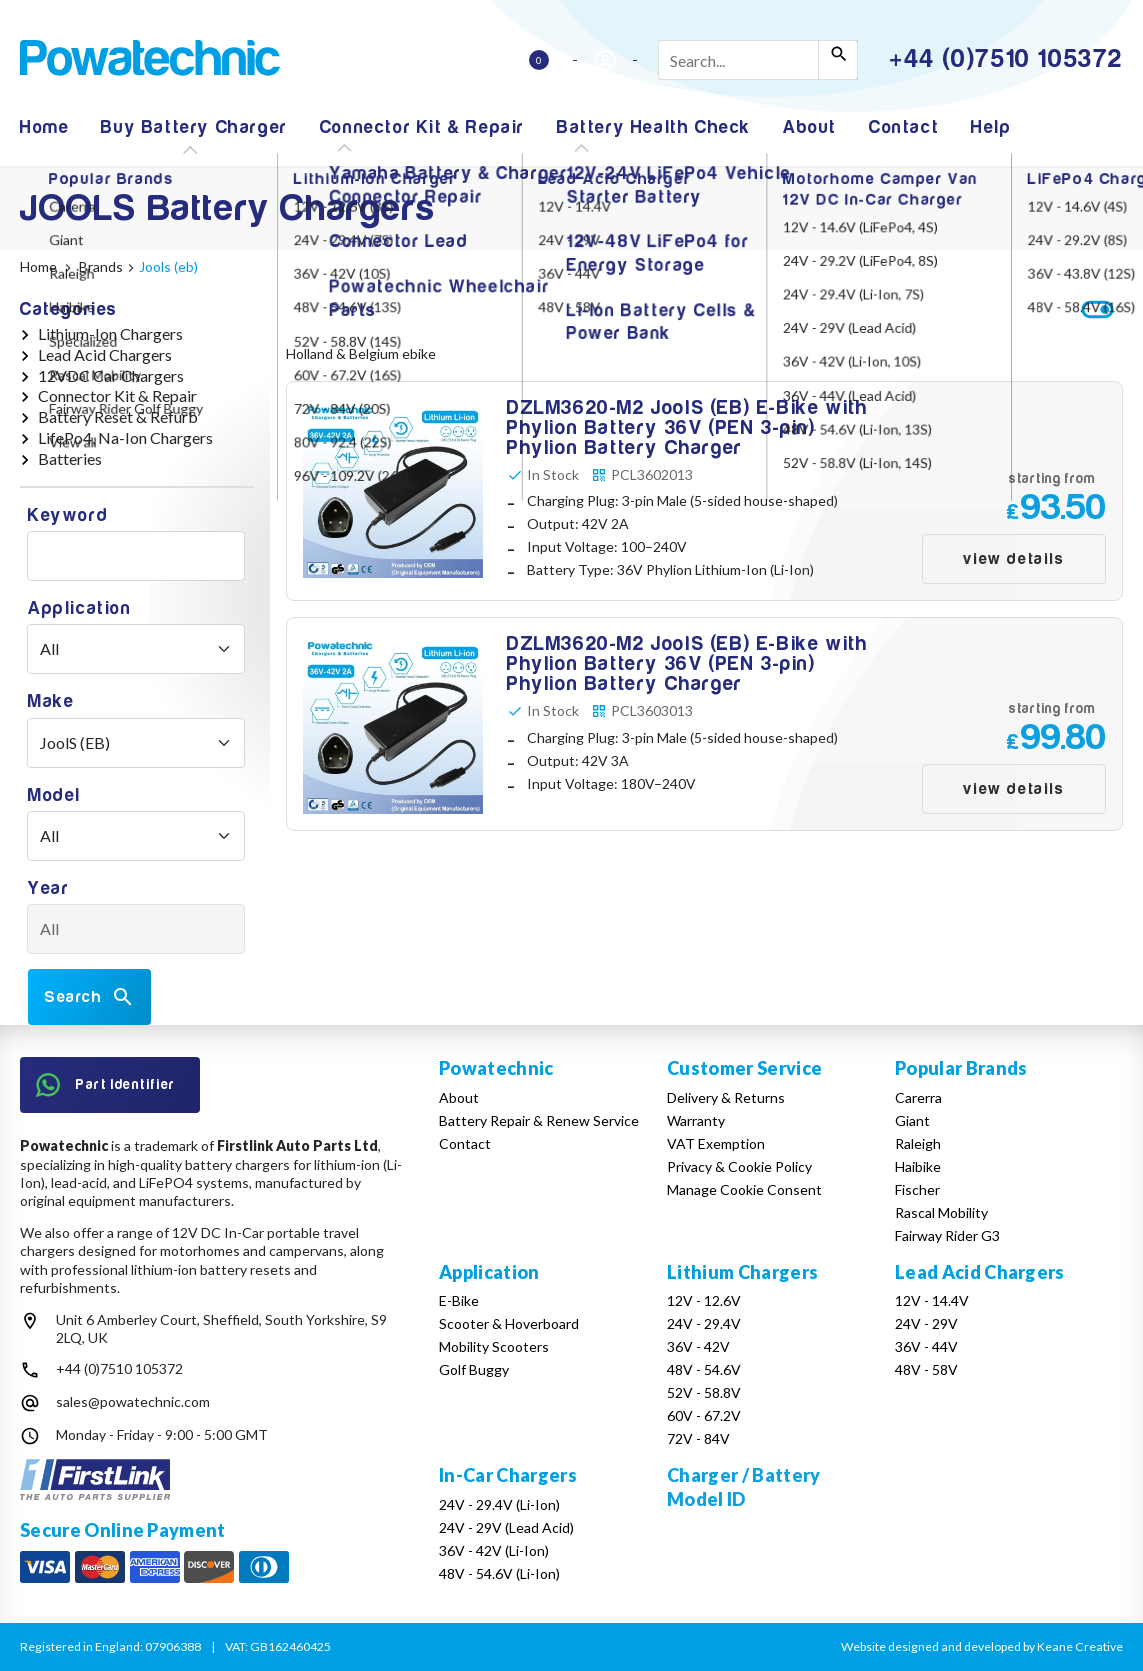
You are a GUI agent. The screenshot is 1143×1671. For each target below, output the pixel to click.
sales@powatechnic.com (133, 1401)
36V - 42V (698, 1346)
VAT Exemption (716, 1143)
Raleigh (918, 1143)
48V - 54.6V (704, 1369)
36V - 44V (926, 1346)
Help (991, 127)
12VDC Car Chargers (111, 375)
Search (89, 997)
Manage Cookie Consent (744, 1189)
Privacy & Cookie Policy (739, 1166)
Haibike (918, 1166)
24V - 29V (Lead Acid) (506, 1527)
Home (44, 127)
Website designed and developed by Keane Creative (982, 1646)
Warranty (696, 1120)
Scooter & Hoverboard (509, 1323)
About (810, 127)
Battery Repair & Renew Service (539, 1120)
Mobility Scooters (494, 1346)
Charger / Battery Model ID (743, 1486)
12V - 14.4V (932, 1300)
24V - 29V (926, 1323)
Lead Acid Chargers (105, 354)
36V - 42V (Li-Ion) (494, 1550)
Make (51, 701)
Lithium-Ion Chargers (110, 333)
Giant (912, 1120)
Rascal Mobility (941, 1212)
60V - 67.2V (704, 1415)
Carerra (918, 1097)
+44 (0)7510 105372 (119, 1368)
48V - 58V (926, 1369)
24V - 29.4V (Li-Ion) (499, 1504)
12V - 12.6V (704, 1300)
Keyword (68, 515)
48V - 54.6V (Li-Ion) (499, 1573)
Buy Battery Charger (194, 127)
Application (80, 608)
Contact (904, 127)
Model (54, 795)
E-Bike (459, 1300)
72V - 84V (698, 1438)
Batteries (70, 458)
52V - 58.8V (704, 1392)
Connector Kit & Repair (422, 127)
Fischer (917, 1189)
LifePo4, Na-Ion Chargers (125, 437)
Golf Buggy (474, 1369)
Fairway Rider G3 (947, 1235)
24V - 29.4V (704, 1323)
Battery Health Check (654, 127)
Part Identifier (106, 1085)
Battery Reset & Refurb (118, 416)
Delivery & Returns (726, 1097)
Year (48, 888)
